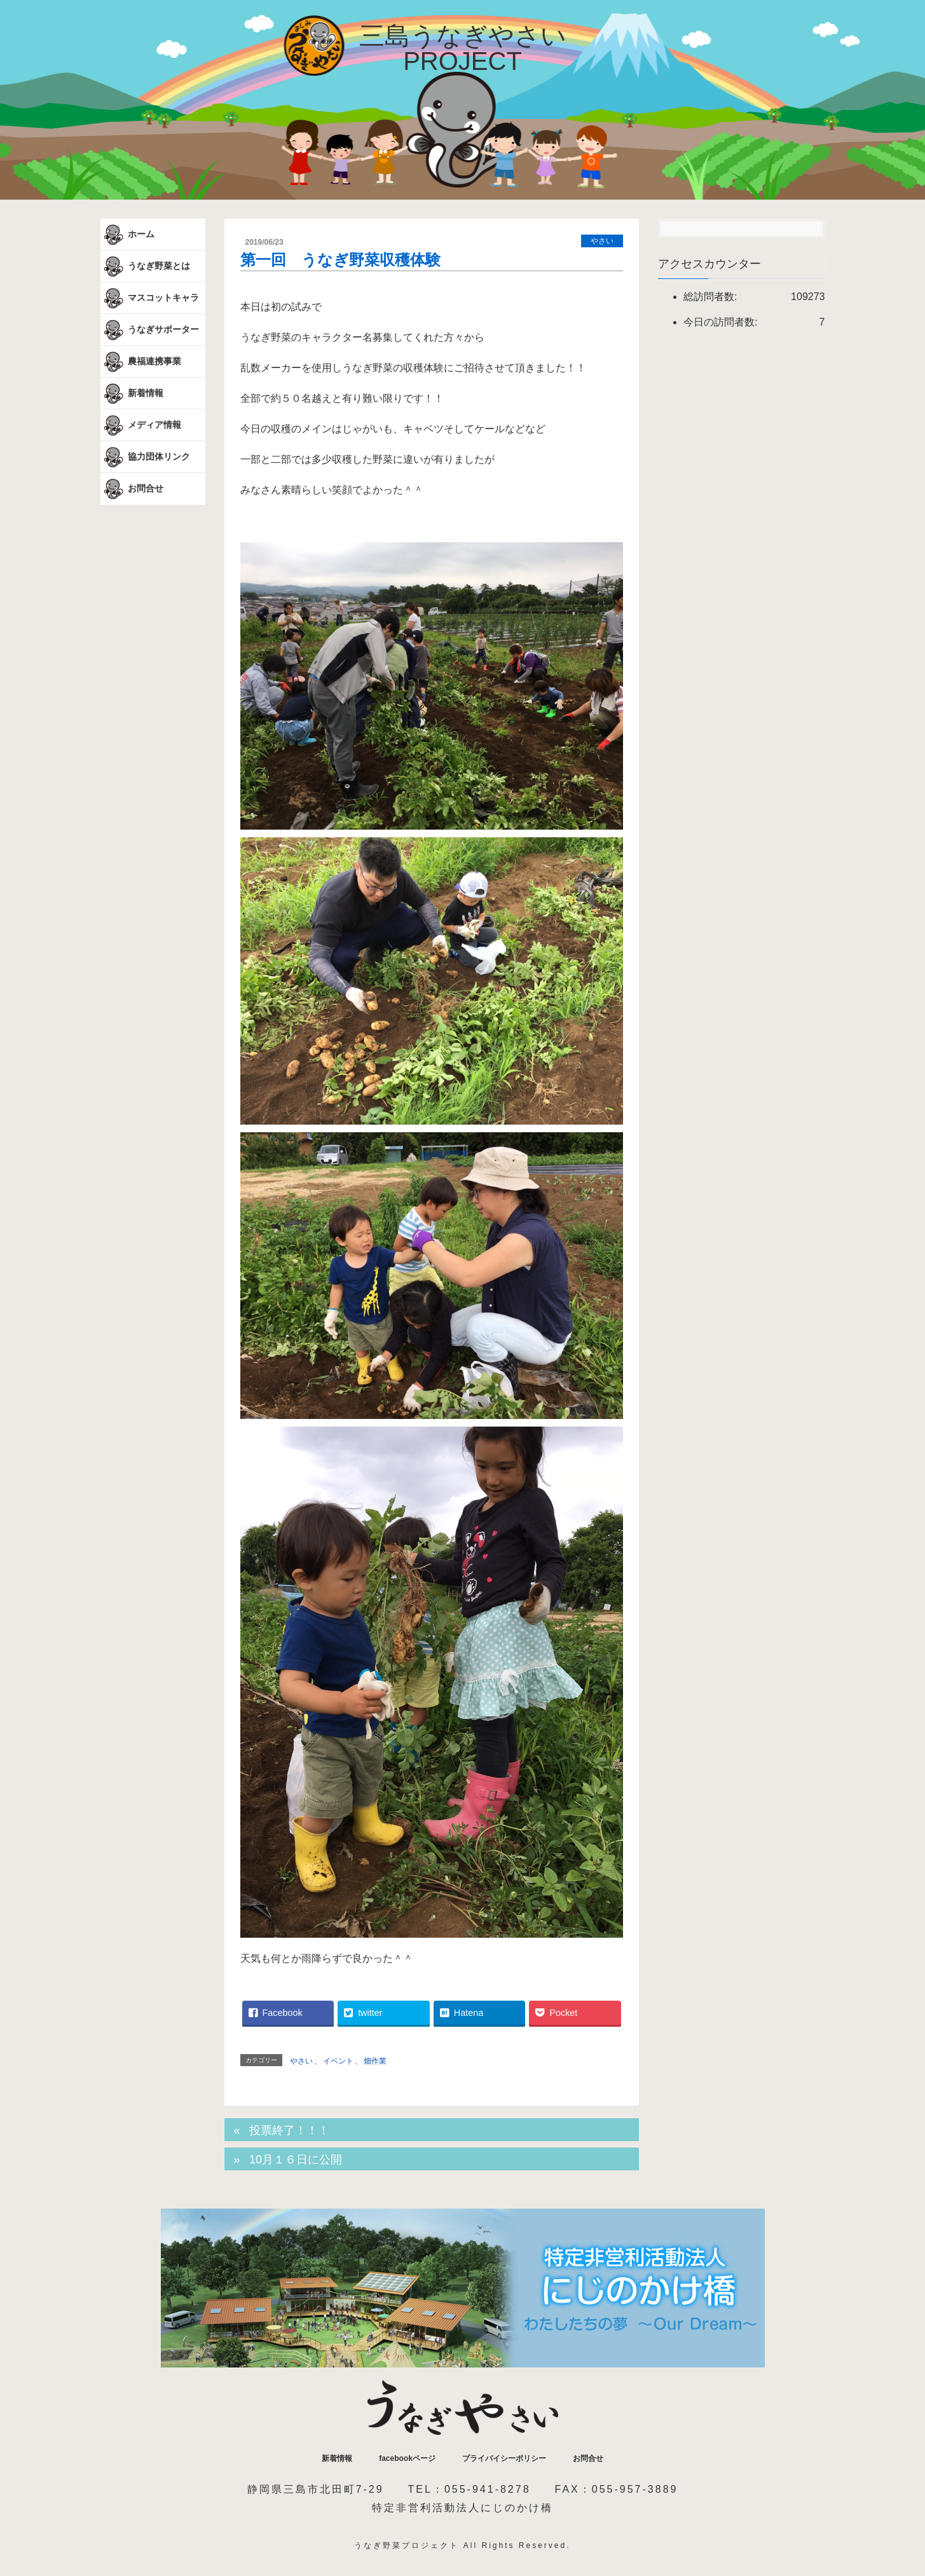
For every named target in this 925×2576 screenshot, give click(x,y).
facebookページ (407, 2458)
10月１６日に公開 (295, 2159)
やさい (602, 240)
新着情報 (132, 393)
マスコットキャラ (150, 298)
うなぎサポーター (150, 330)
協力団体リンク (145, 457)
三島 (462, 48)
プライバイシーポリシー (504, 2458)
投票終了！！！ (289, 2130)
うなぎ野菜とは (145, 266)
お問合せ (132, 489)
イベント (338, 2061)
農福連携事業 (141, 362)
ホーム (127, 234)
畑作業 (375, 2061)
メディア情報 (141, 425)
